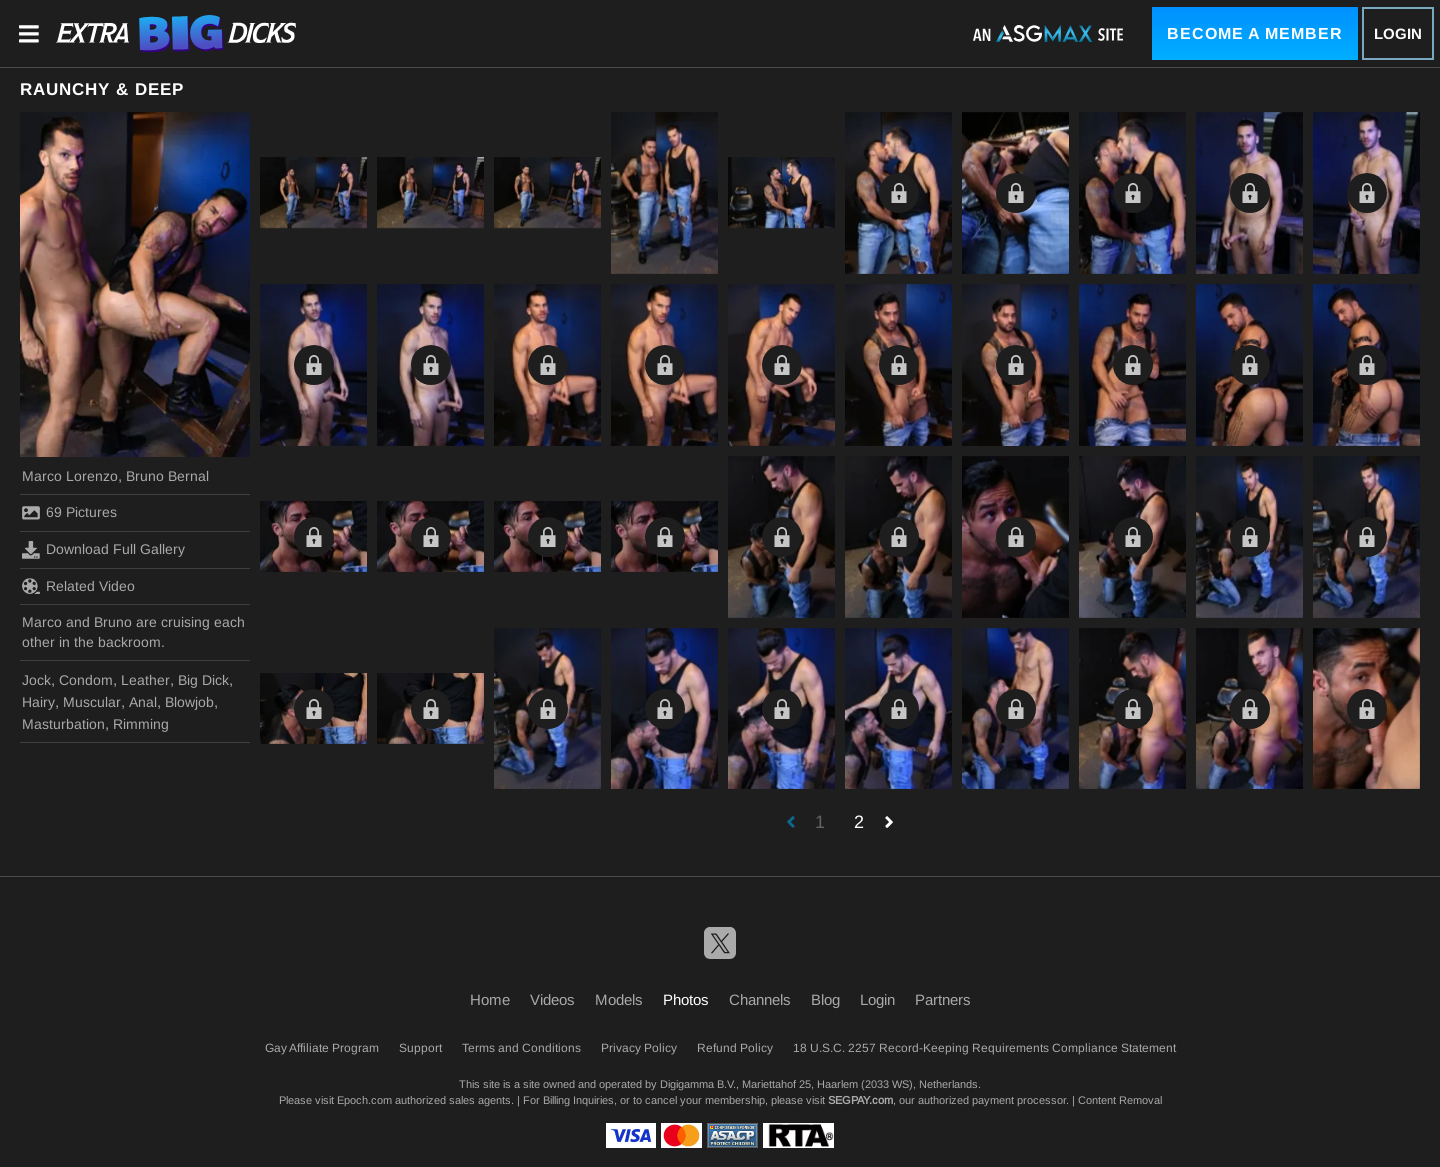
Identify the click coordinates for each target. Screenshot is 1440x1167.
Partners (943, 999)
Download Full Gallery (103, 550)
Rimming (141, 724)
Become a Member (1255, 33)
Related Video (78, 586)
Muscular (92, 702)
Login (1398, 33)
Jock (36, 680)
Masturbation (63, 724)
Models (619, 999)
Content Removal (1120, 1100)
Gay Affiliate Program (322, 1048)
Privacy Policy (639, 1048)
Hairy (38, 702)
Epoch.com (364, 1100)
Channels (760, 999)
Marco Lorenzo (70, 476)
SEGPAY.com (860, 1100)
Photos (686, 999)
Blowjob (189, 702)
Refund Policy (735, 1048)
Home (490, 999)
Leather (145, 680)
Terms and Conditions (521, 1048)
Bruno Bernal (167, 476)
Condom (86, 680)
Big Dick (203, 680)
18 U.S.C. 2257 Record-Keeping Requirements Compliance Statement (984, 1048)
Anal (143, 702)
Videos (552, 999)
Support (420, 1048)
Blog (825, 999)
